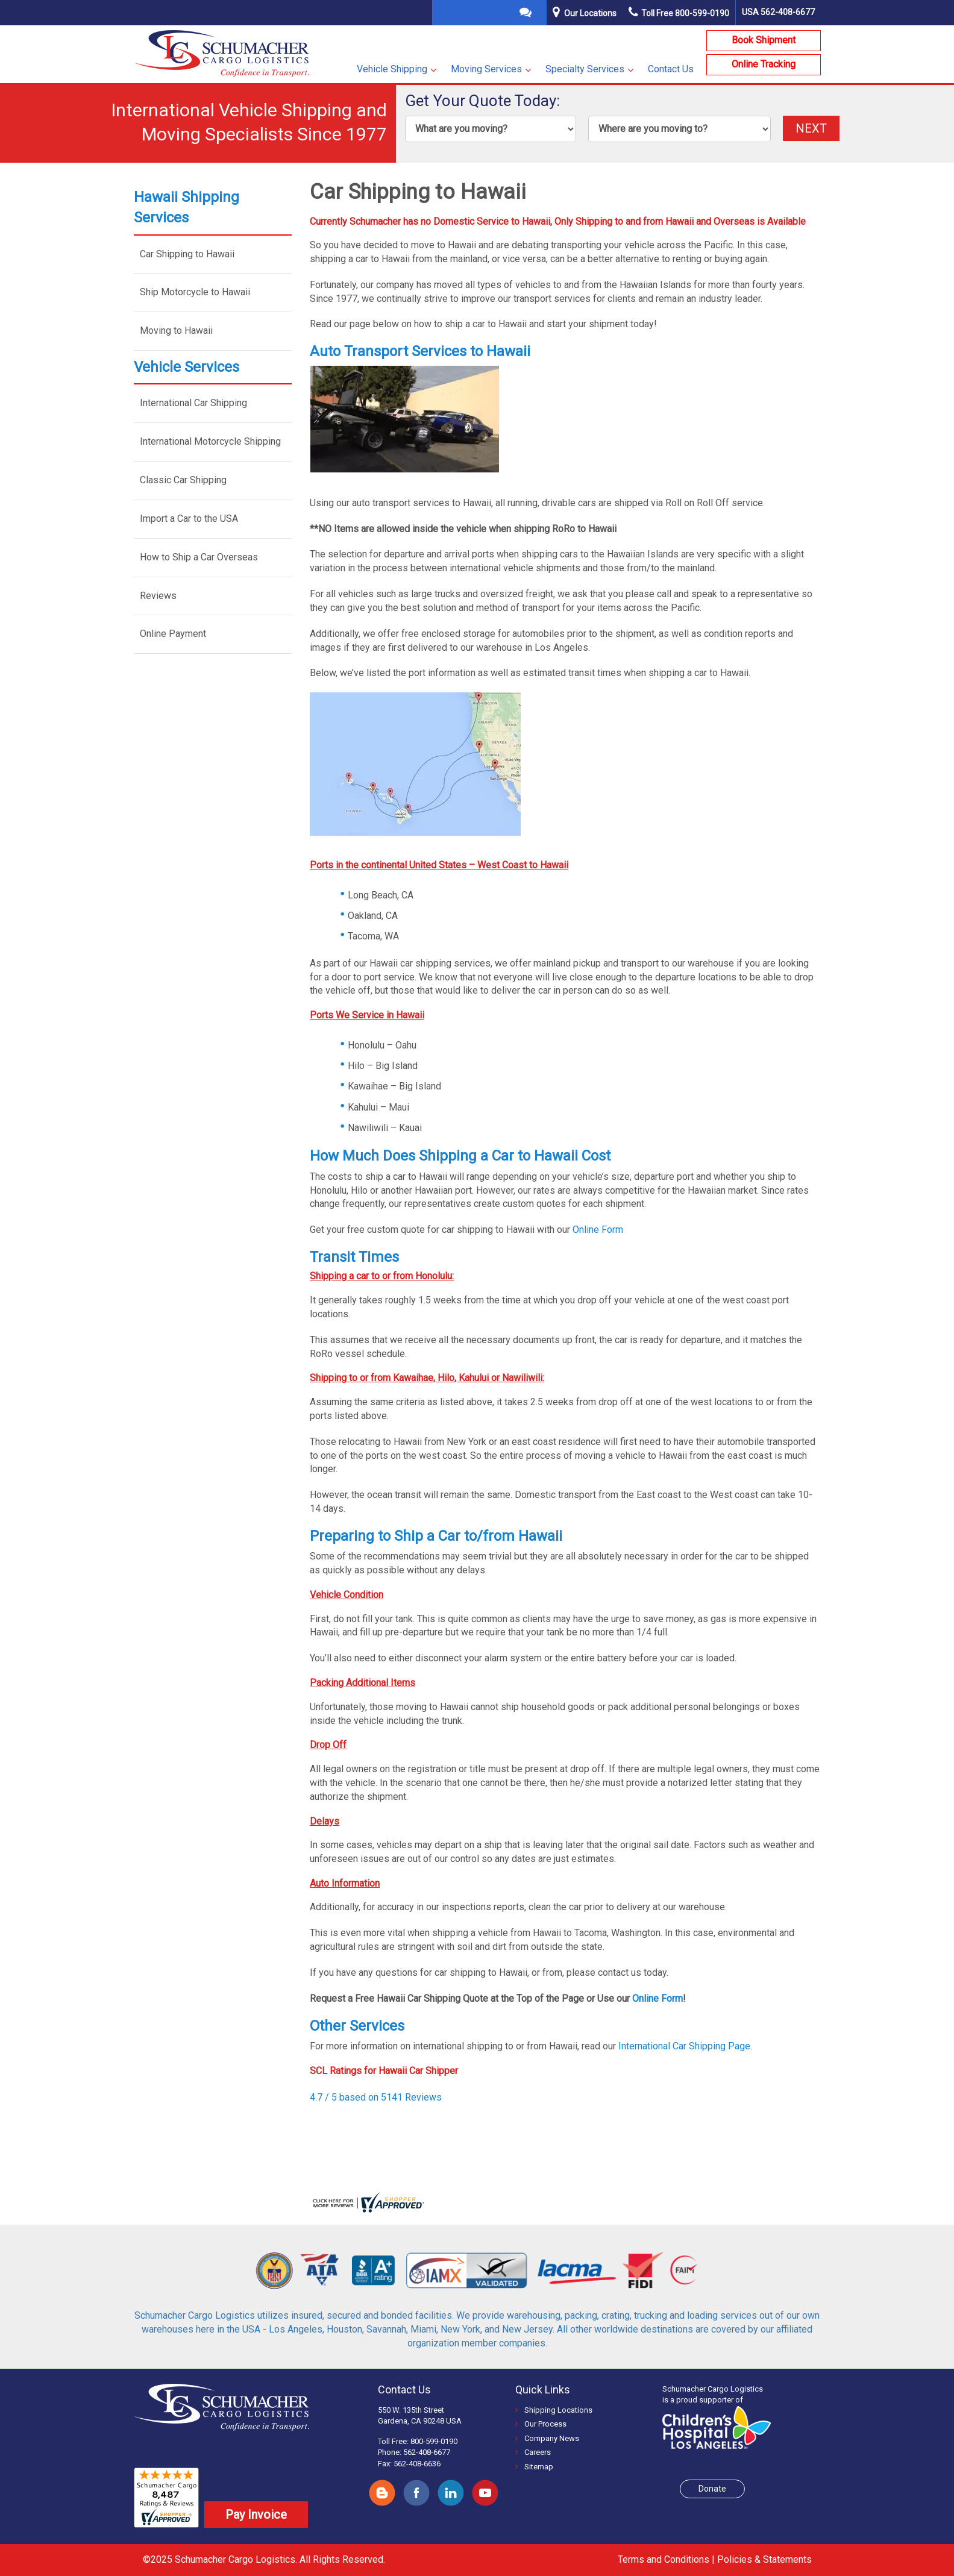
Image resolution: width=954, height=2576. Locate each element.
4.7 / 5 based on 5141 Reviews (376, 2097)
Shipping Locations (553, 2410)
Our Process (540, 2423)
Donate (712, 2488)
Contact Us (671, 69)
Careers (533, 2452)
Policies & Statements (764, 2559)
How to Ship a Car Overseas (199, 557)
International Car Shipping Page (684, 2046)
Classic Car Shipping (183, 480)
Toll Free (679, 13)
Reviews (158, 595)
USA (778, 12)
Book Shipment (764, 40)
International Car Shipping (193, 403)
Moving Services (486, 69)
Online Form (598, 1229)
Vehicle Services (186, 367)
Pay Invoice (256, 2514)
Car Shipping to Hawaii (187, 254)
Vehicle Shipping (392, 69)
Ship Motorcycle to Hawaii (195, 292)
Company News (547, 2438)
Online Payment (173, 633)
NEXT (811, 128)
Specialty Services (584, 69)
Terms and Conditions (663, 2559)
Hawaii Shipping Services (186, 207)
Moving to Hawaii (176, 330)
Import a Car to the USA (189, 518)
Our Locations (590, 13)
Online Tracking (764, 64)
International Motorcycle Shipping (210, 441)
